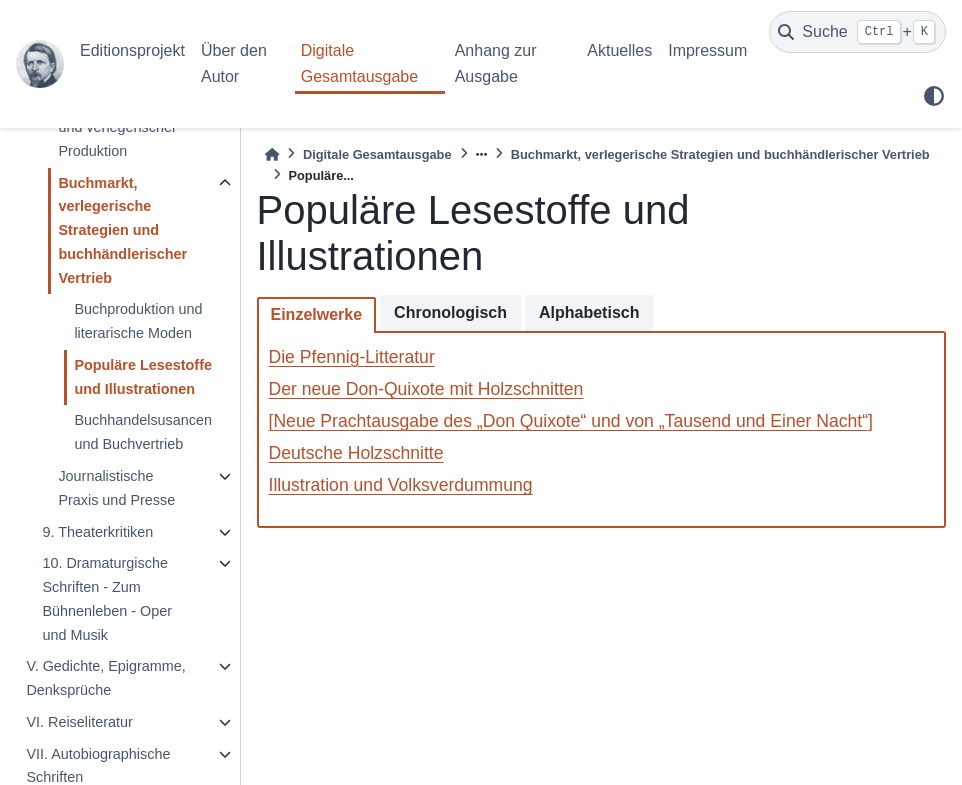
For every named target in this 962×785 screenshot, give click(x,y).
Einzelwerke (317, 314)
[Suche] (857, 32)
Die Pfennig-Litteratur (352, 357)
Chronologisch (450, 312)
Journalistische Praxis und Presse (116, 488)
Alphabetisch (589, 312)
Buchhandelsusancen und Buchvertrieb (143, 432)
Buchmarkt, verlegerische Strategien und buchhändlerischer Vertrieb (122, 230)
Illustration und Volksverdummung (401, 485)
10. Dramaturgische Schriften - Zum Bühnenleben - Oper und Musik (107, 598)
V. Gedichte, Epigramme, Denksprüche (105, 678)
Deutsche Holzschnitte (356, 453)
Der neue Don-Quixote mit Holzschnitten (426, 389)
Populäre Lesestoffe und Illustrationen (143, 377)
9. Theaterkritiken (97, 532)
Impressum (707, 50)
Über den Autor (234, 63)
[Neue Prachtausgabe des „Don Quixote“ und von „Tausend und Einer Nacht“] (571, 421)
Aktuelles (619, 50)
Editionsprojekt (132, 50)
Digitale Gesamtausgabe (359, 63)
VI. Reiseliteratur (79, 722)
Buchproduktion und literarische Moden (138, 321)
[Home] (272, 154)
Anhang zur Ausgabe (496, 63)
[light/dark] (934, 96)
